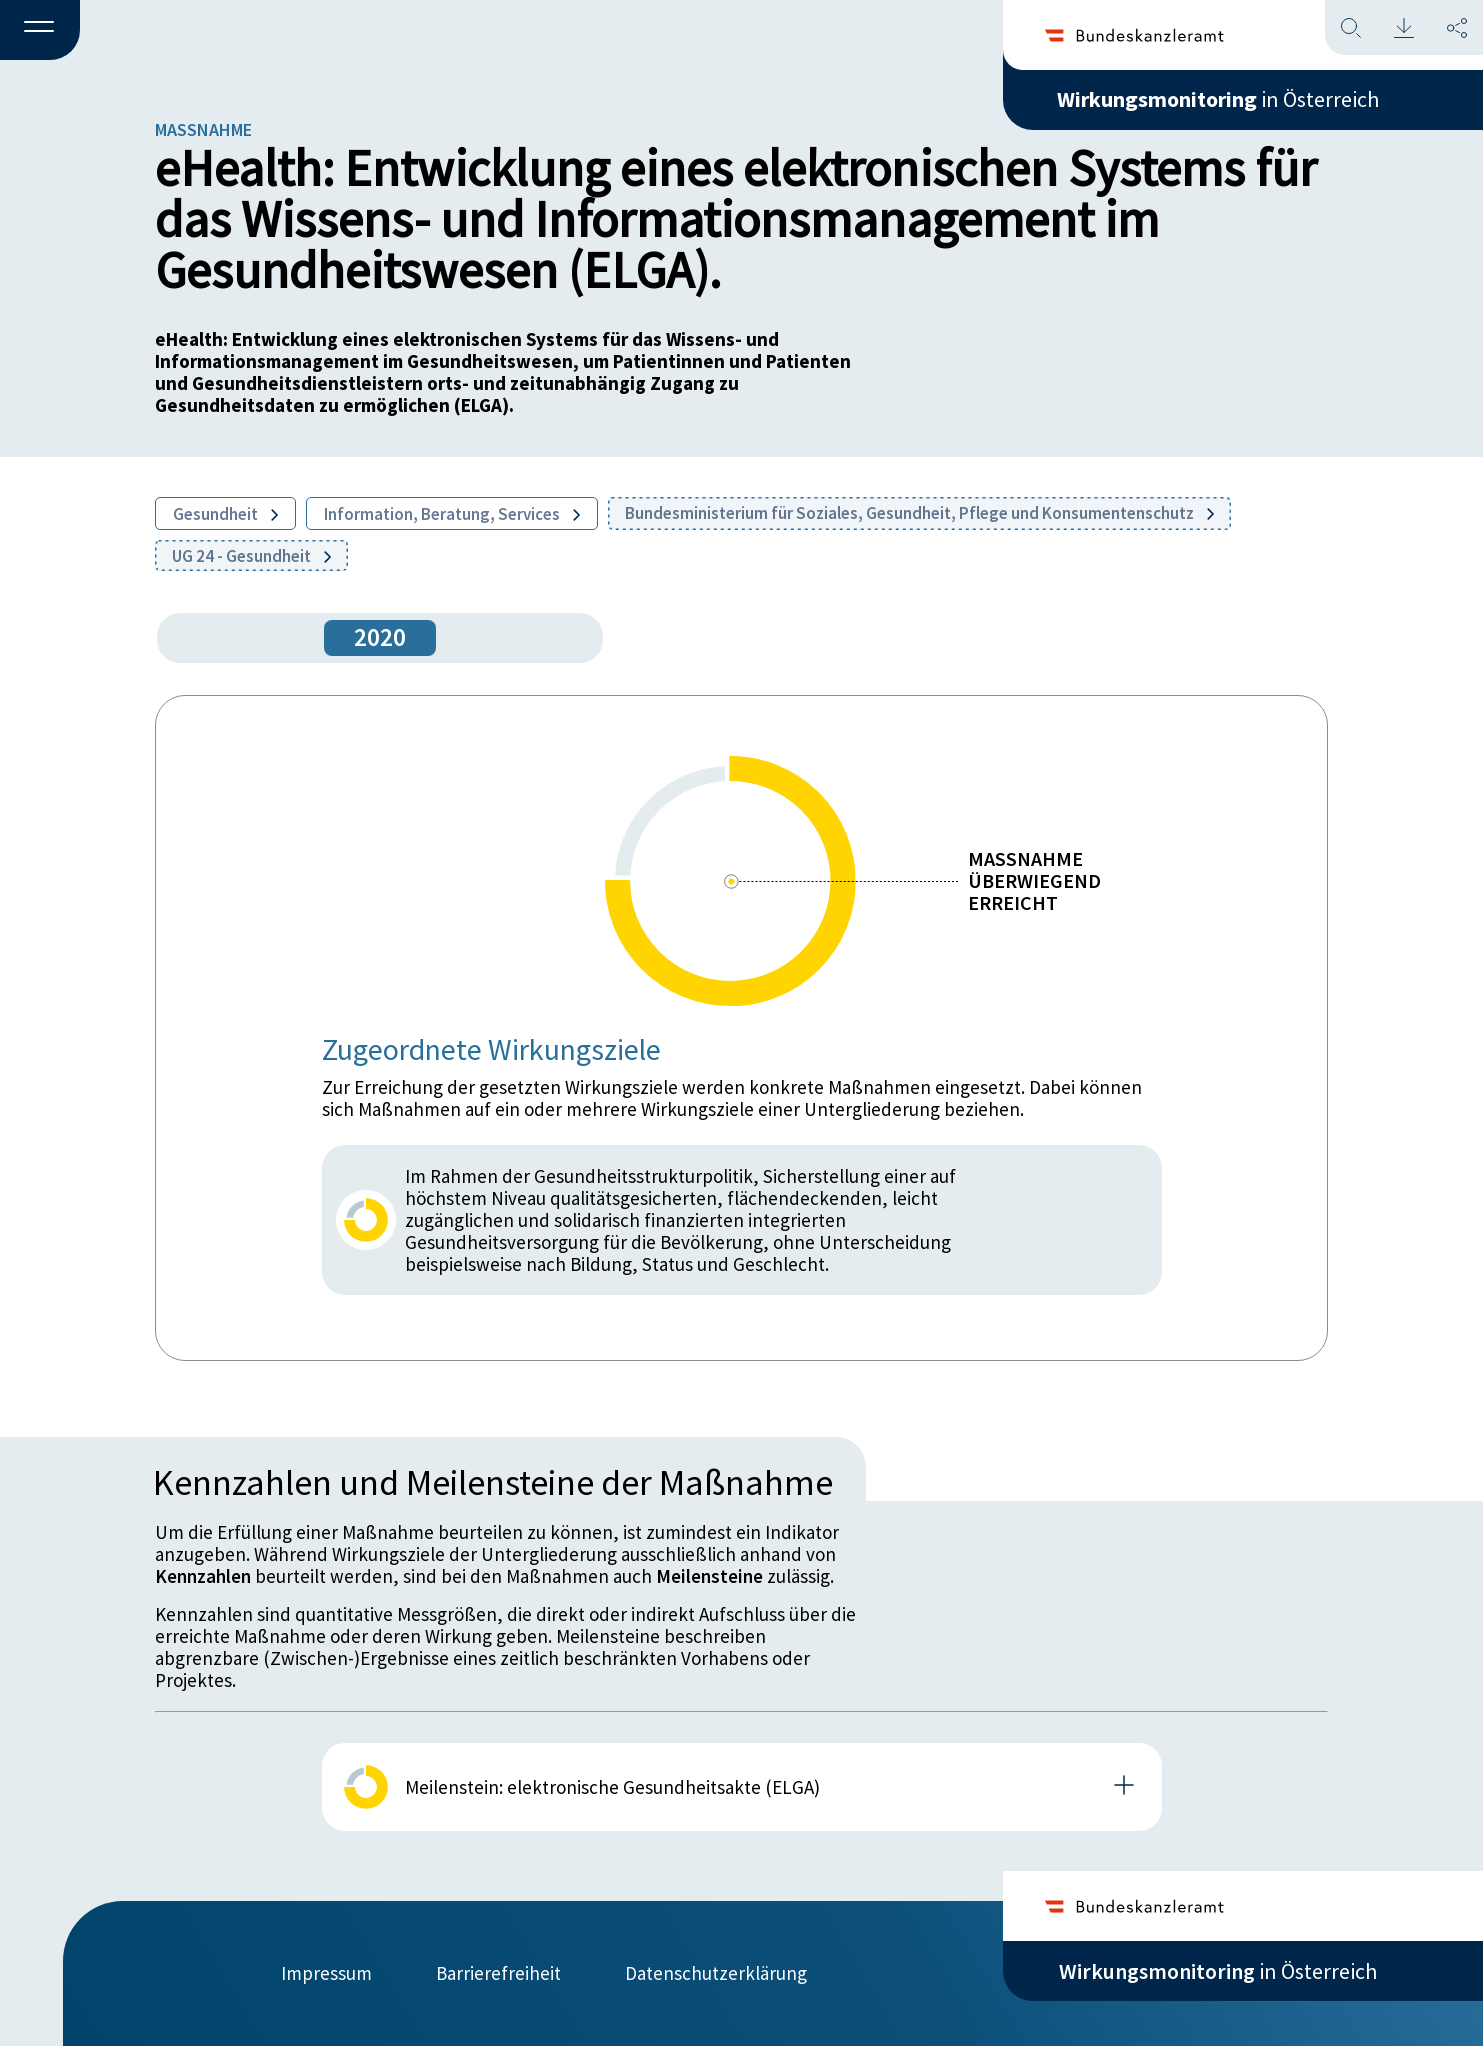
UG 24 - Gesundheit (251, 556)
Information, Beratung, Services (452, 514)
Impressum (326, 1973)
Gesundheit (225, 514)
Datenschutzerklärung (716, 1973)
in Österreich (1218, 99)
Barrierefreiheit (498, 1973)
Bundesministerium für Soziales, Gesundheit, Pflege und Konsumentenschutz (919, 513)
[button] (40, 31)
